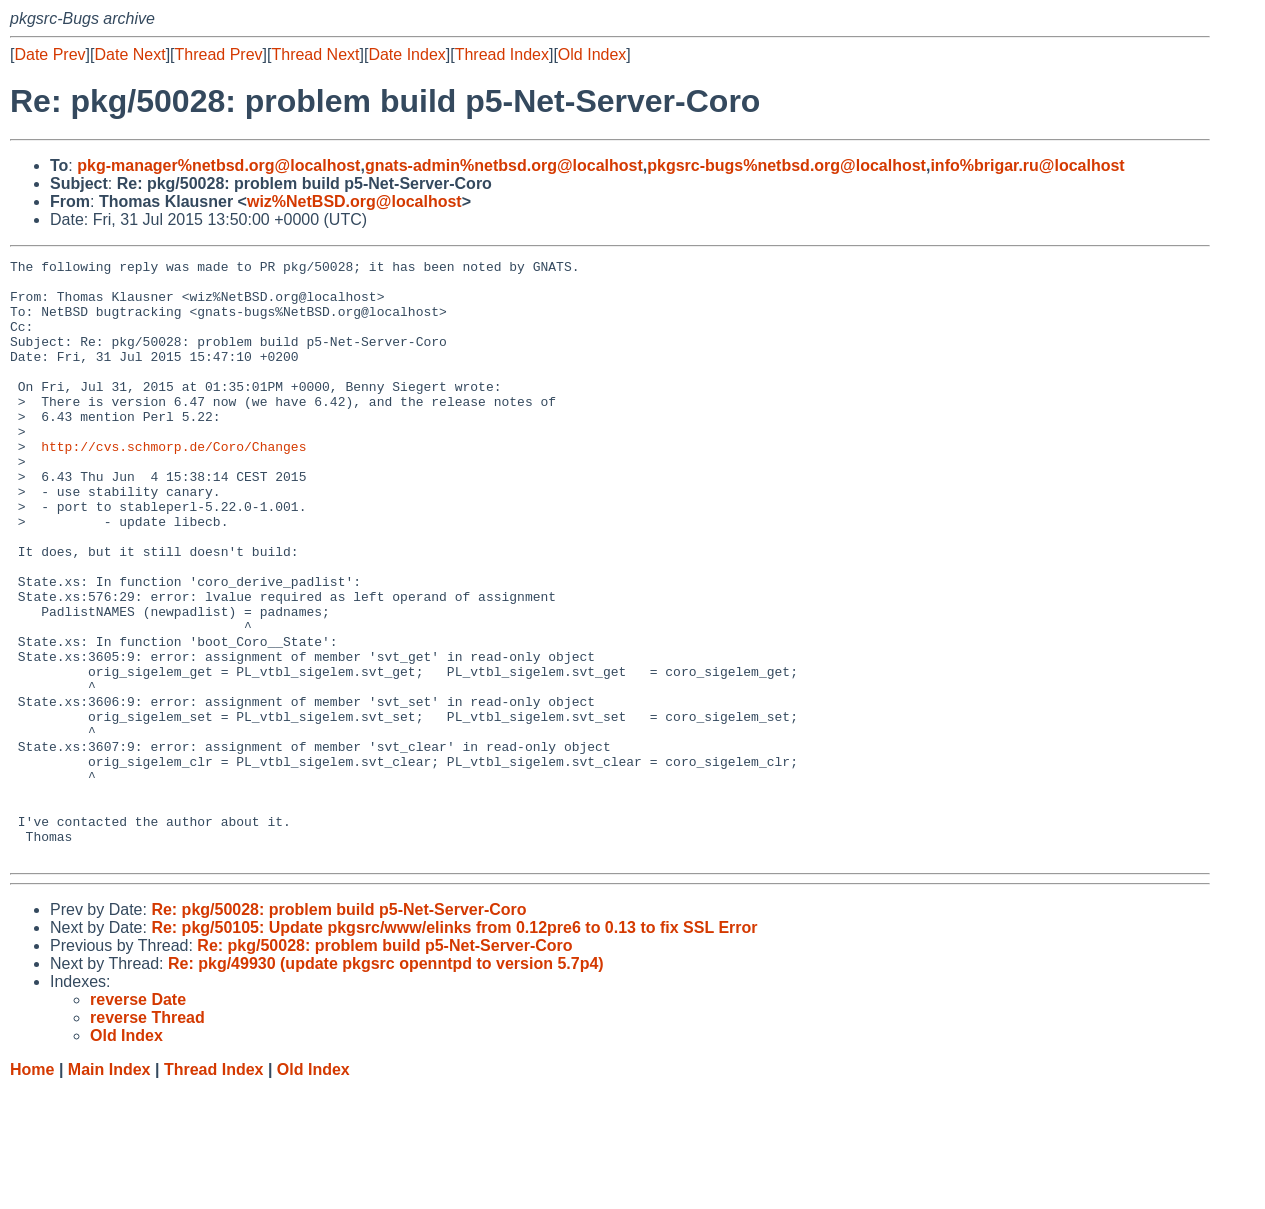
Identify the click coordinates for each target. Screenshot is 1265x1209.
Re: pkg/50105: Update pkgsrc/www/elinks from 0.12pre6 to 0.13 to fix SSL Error (454, 1047)
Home (32, 1189)
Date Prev (49, 54)
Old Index (592, 54)
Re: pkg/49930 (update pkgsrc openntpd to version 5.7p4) (386, 1083)
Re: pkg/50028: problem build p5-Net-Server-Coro (338, 1029)
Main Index (109, 1189)
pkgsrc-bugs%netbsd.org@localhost (786, 165)
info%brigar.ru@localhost (1027, 165)
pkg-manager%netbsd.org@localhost (218, 165)
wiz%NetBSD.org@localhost (354, 201)
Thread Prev (219, 54)
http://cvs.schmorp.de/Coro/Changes (173, 485)
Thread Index (502, 54)
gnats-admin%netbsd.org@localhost (504, 165)
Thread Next (315, 54)
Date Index (406, 54)
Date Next (129, 54)
